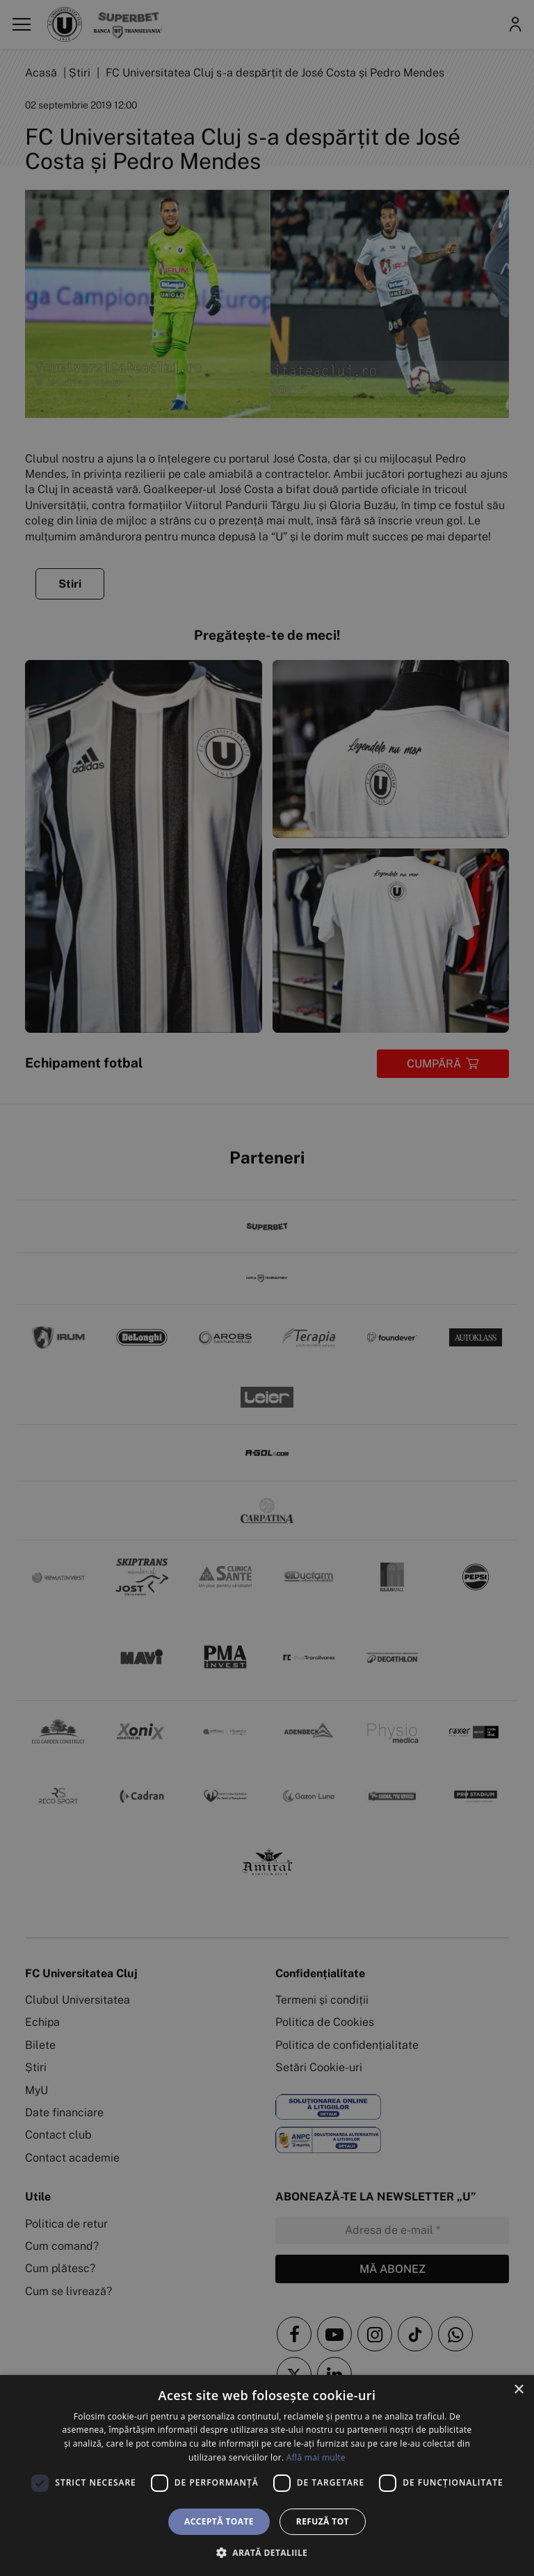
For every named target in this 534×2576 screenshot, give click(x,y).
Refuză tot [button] (322, 2521)
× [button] (518, 2390)
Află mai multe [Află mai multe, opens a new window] (316, 2457)
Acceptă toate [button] (219, 2521)
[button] (267, 2552)
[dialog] (267, 2475)
